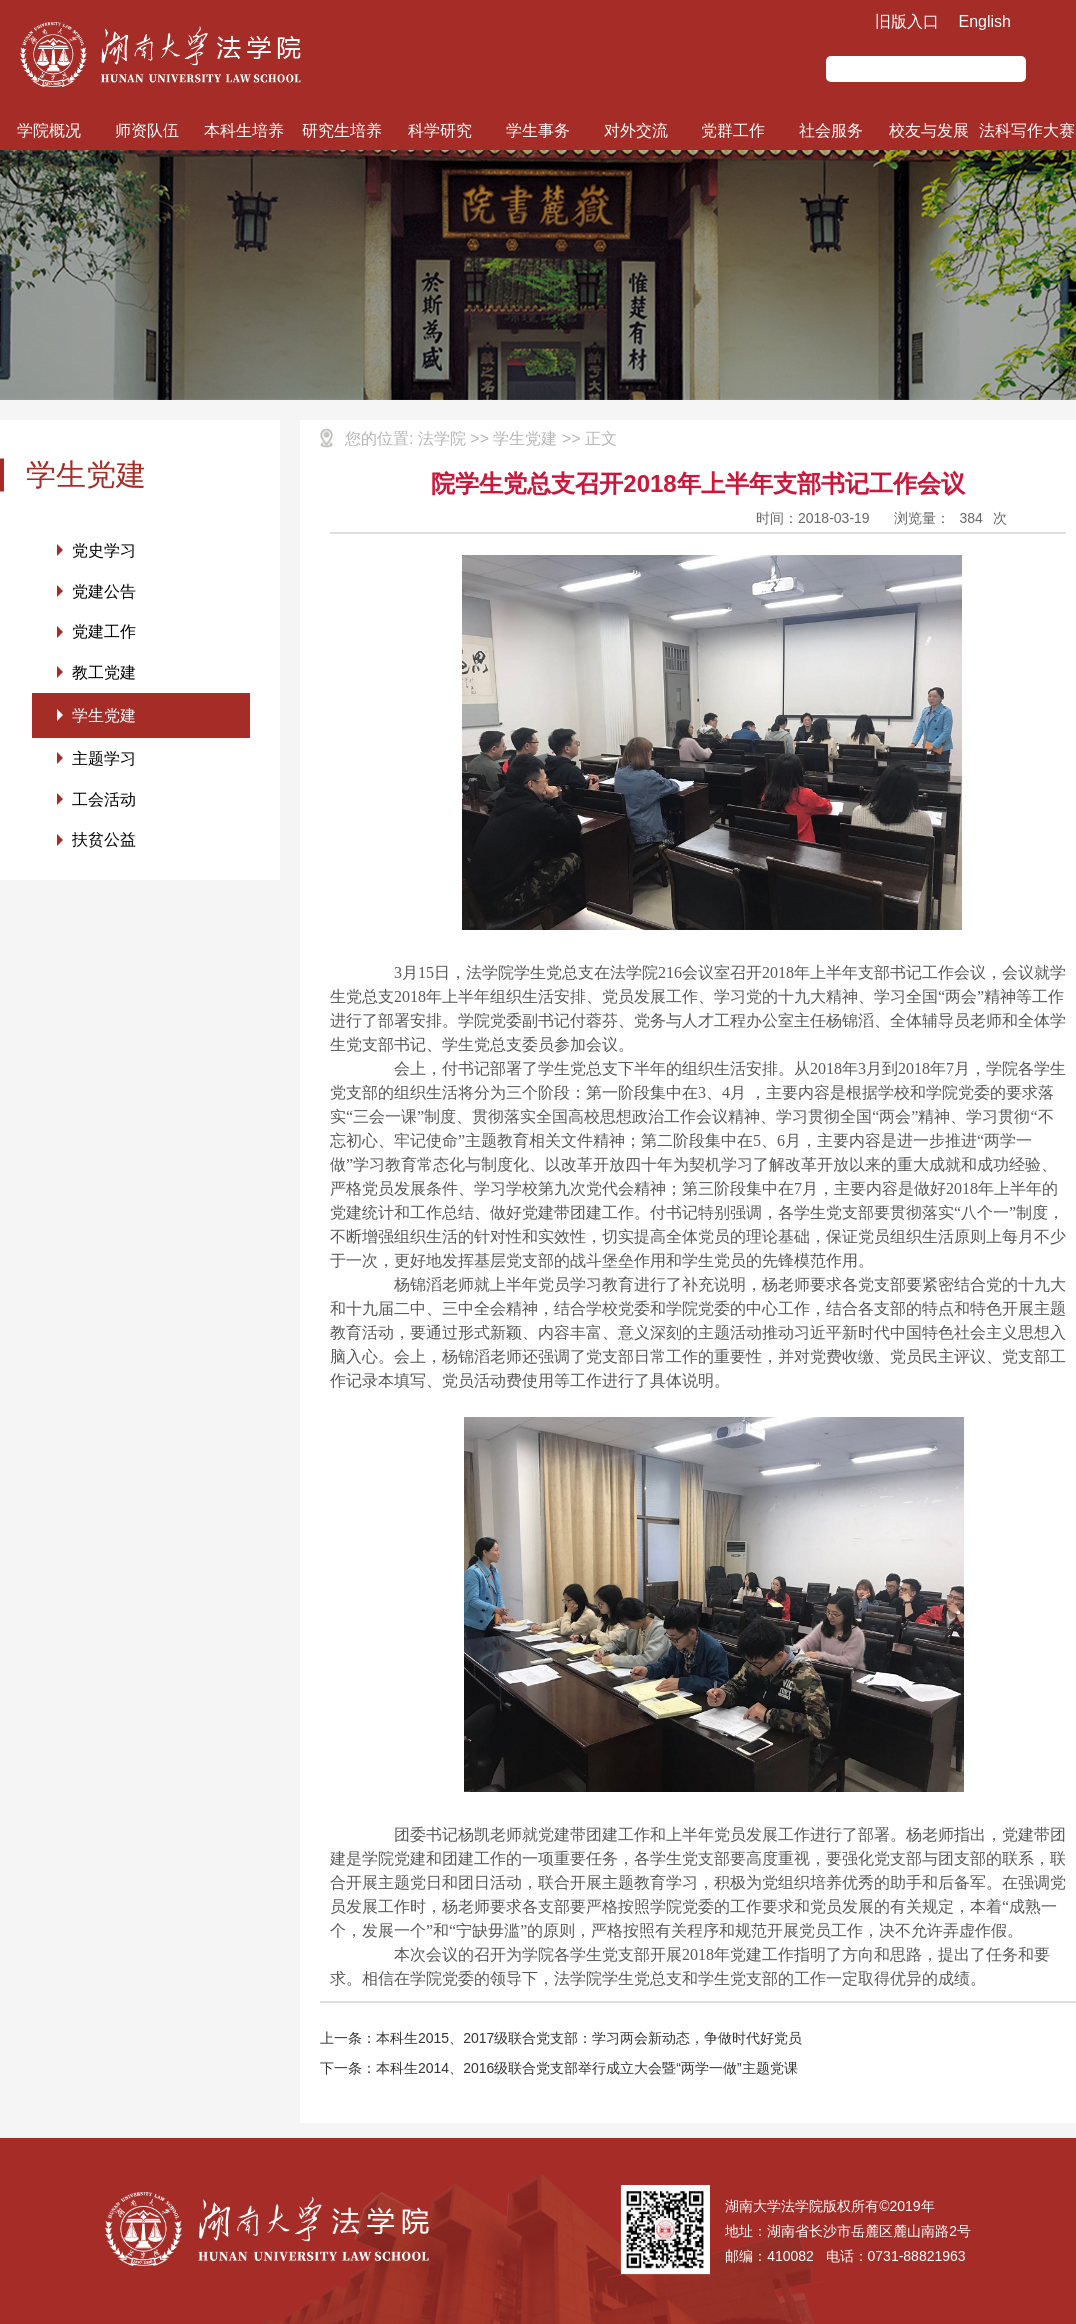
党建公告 (104, 591)
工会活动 (104, 801)
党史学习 (104, 550)
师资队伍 (147, 130)
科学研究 (440, 130)
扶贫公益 (104, 842)
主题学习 (104, 760)
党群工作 (733, 130)
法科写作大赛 (1027, 130)
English (985, 21)
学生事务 (538, 130)
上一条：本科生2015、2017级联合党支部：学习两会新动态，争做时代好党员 (561, 2038)
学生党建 (104, 716)
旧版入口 (907, 21)
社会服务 (831, 130)
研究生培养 (342, 130)
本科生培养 (244, 130)
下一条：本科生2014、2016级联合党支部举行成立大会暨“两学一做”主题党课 (559, 2068)
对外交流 (636, 130)
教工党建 (104, 673)
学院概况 (49, 130)
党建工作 (104, 632)
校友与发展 (929, 130)
